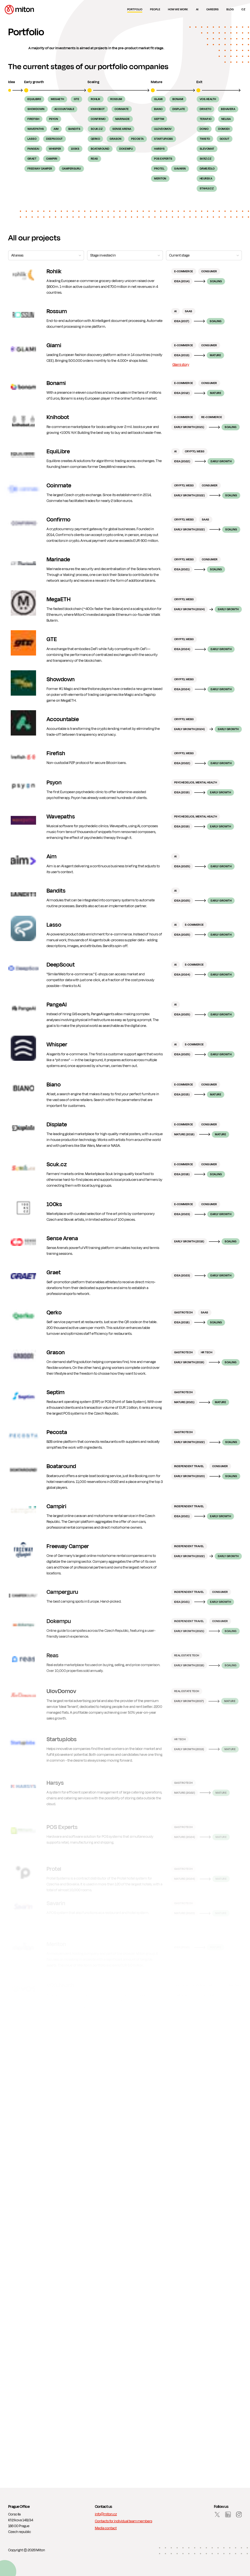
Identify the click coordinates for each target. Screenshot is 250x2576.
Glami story (180, 364)
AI (197, 9)
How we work (178, 9)
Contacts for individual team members (123, 2521)
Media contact (106, 2528)
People (155, 9)
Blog (230, 9)
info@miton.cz (106, 2514)
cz (243, 9)
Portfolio (134, 9)
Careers (212, 9)
